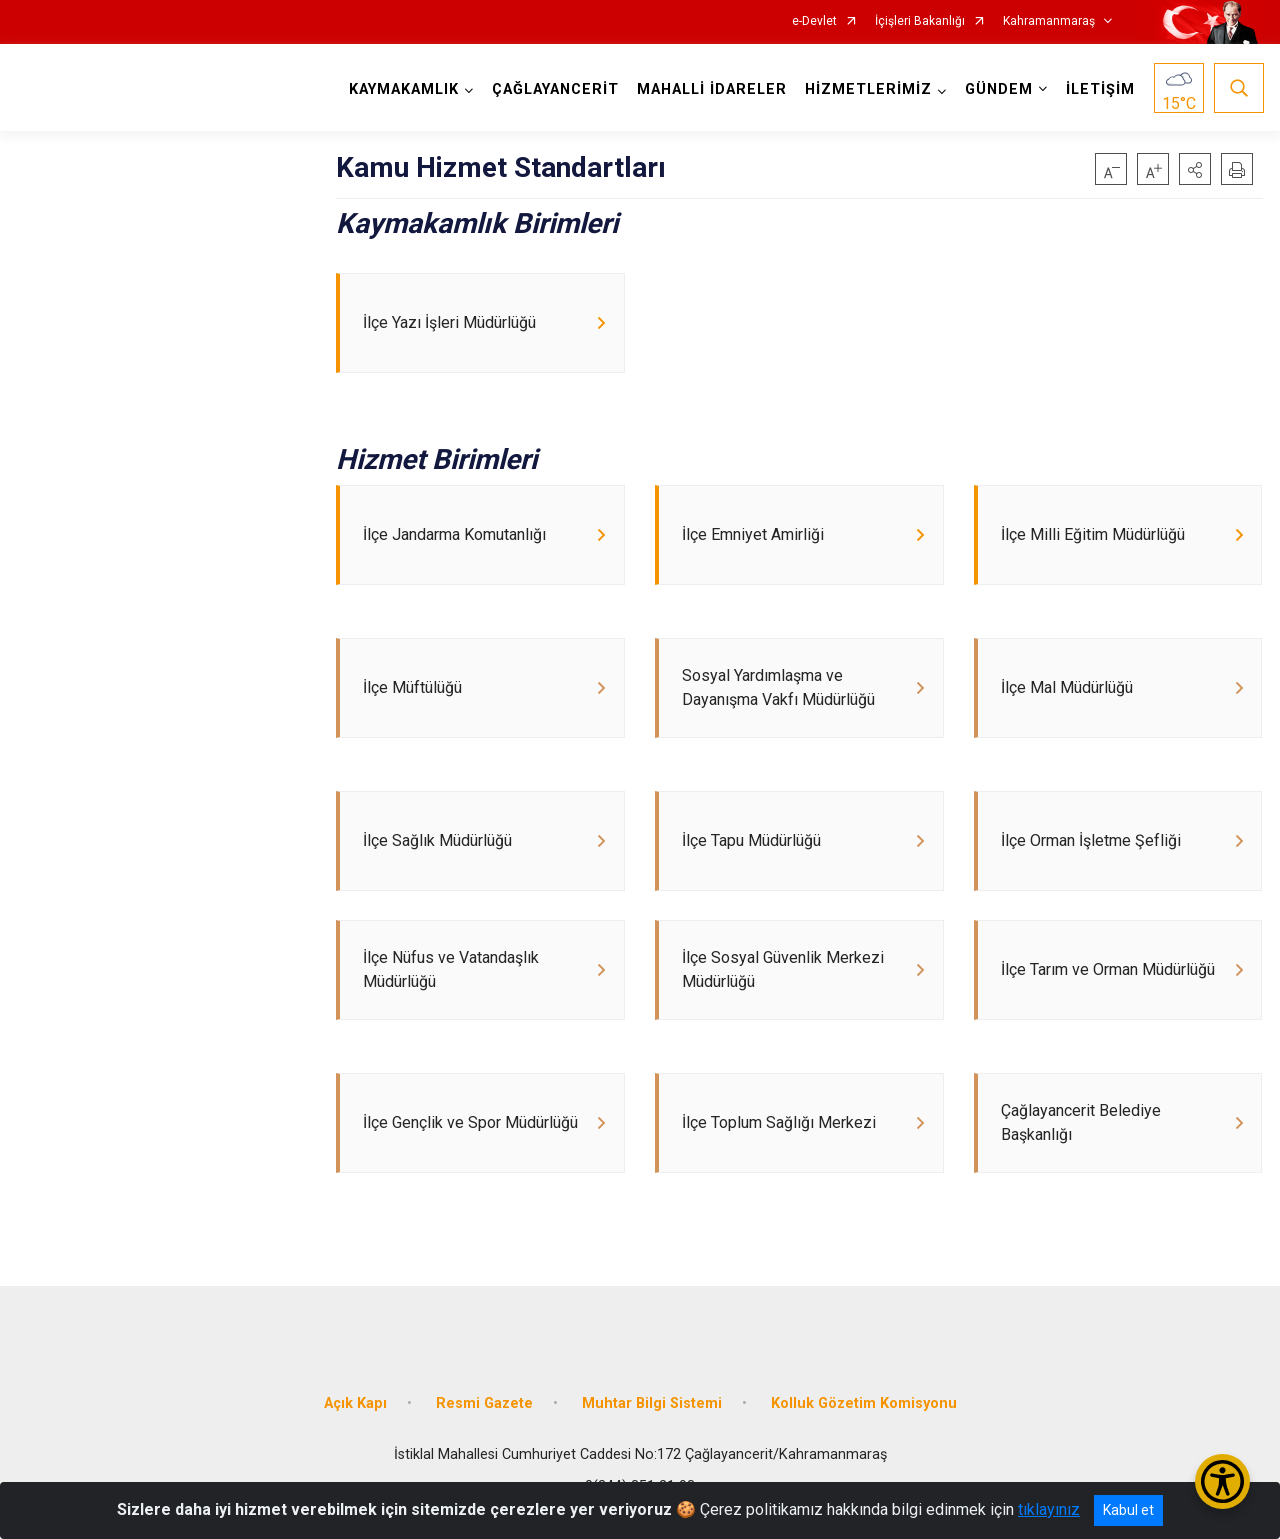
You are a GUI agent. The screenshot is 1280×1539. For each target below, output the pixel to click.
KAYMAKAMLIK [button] (403, 89)
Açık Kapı (355, 1434)
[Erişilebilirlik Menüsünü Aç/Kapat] (1222, 1481)
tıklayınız (1049, 1509)
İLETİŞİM (1099, 89)
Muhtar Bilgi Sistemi (652, 1434)
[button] (1195, 169)
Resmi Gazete (484, 1434)
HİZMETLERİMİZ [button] (867, 89)
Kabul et (1128, 1510)
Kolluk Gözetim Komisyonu (864, 1434)
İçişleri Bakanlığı (920, 21)
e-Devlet (814, 21)
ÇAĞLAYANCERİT (554, 89)
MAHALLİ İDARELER (711, 89)
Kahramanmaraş (1049, 21)
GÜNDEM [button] (998, 89)
